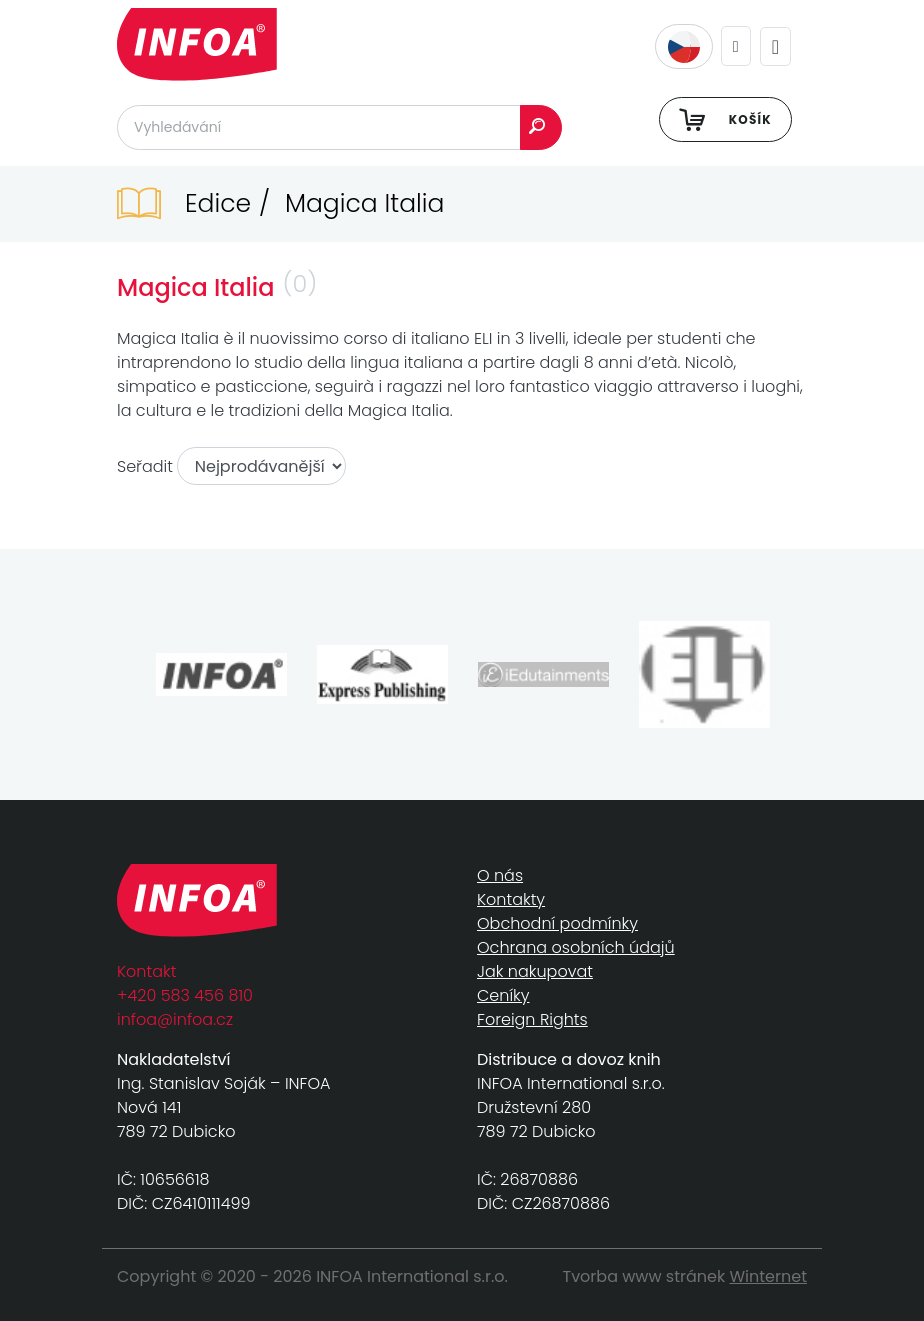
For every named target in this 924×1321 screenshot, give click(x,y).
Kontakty (511, 899)
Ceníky (503, 995)
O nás (500, 875)
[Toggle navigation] (775, 46)
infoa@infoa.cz (175, 1019)
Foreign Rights (532, 1019)
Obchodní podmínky (557, 923)
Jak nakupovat (535, 971)
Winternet (769, 1276)
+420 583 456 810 (185, 995)
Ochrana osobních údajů (576, 947)
